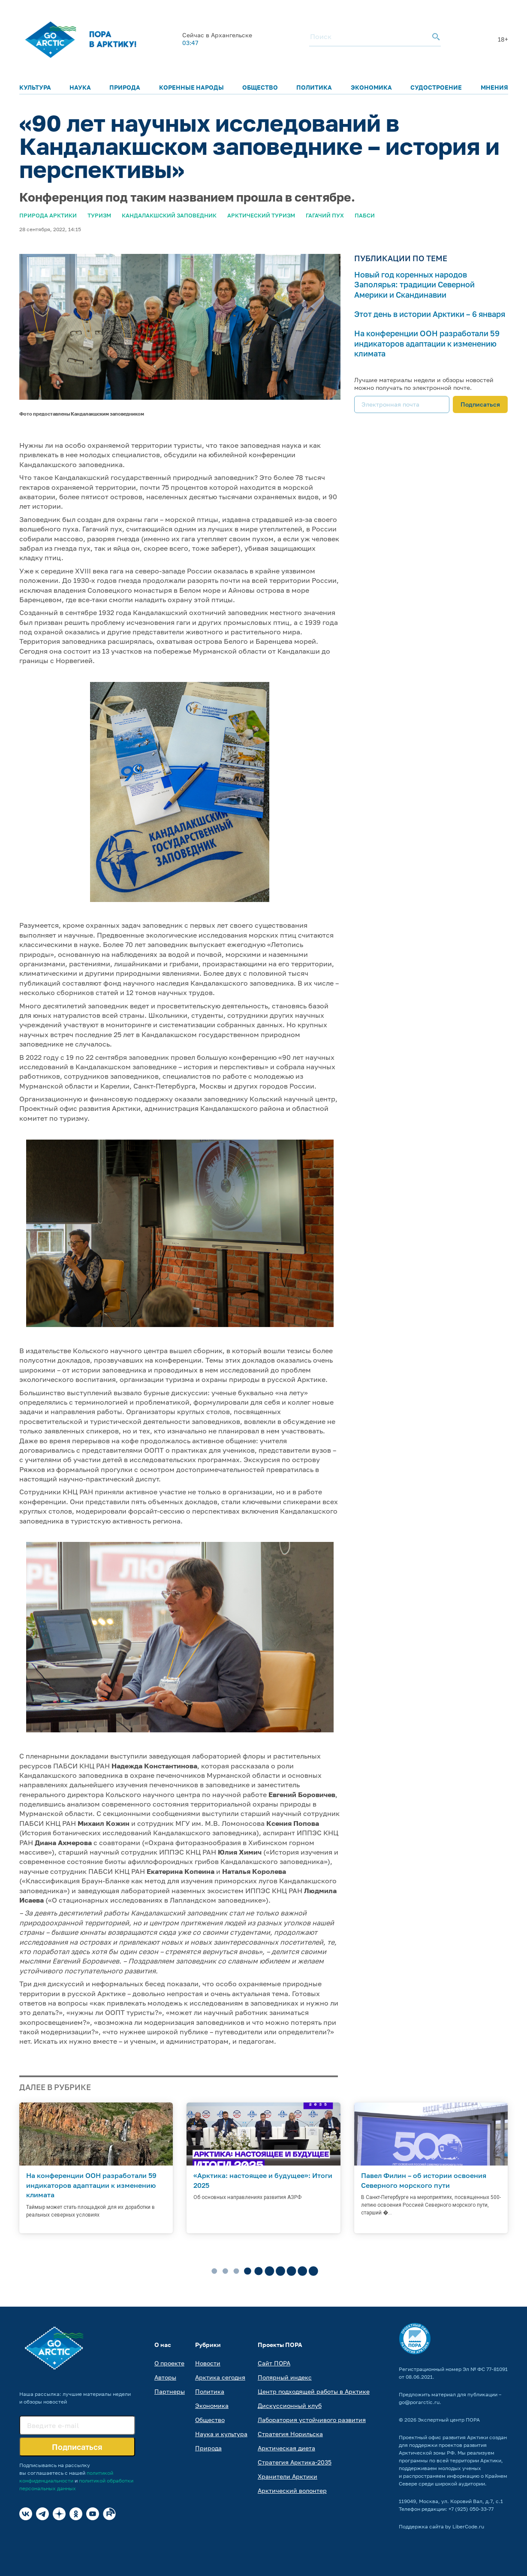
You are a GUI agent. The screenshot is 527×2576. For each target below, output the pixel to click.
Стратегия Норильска (290, 2433)
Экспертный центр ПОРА (449, 2419)
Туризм (99, 215)
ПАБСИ (365, 215)
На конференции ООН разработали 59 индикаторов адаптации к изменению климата (427, 343)
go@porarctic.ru (419, 2402)
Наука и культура (221, 2433)
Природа (124, 87)
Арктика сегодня (220, 2377)
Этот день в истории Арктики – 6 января (429, 314)
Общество (260, 87)
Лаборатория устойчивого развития (312, 2419)
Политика (314, 87)
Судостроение (436, 87)
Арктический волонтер (292, 2490)
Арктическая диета (286, 2448)
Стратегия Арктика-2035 (294, 2462)
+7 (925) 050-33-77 (471, 2509)
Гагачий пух (325, 215)
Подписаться (480, 404)
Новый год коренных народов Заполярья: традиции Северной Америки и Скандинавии (414, 284)
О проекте (169, 2363)
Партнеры (169, 2391)
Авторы (165, 2377)
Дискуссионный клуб (290, 2405)
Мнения (494, 87)
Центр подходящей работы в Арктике (314, 2391)
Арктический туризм (261, 215)
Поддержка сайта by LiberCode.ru (441, 2526)
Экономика (371, 87)
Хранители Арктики (287, 2476)
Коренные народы (191, 87)
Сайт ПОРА (274, 2363)
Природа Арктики (48, 215)
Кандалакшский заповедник (169, 215)
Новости (207, 2363)
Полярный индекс (285, 2377)
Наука (80, 87)
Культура (35, 87)
